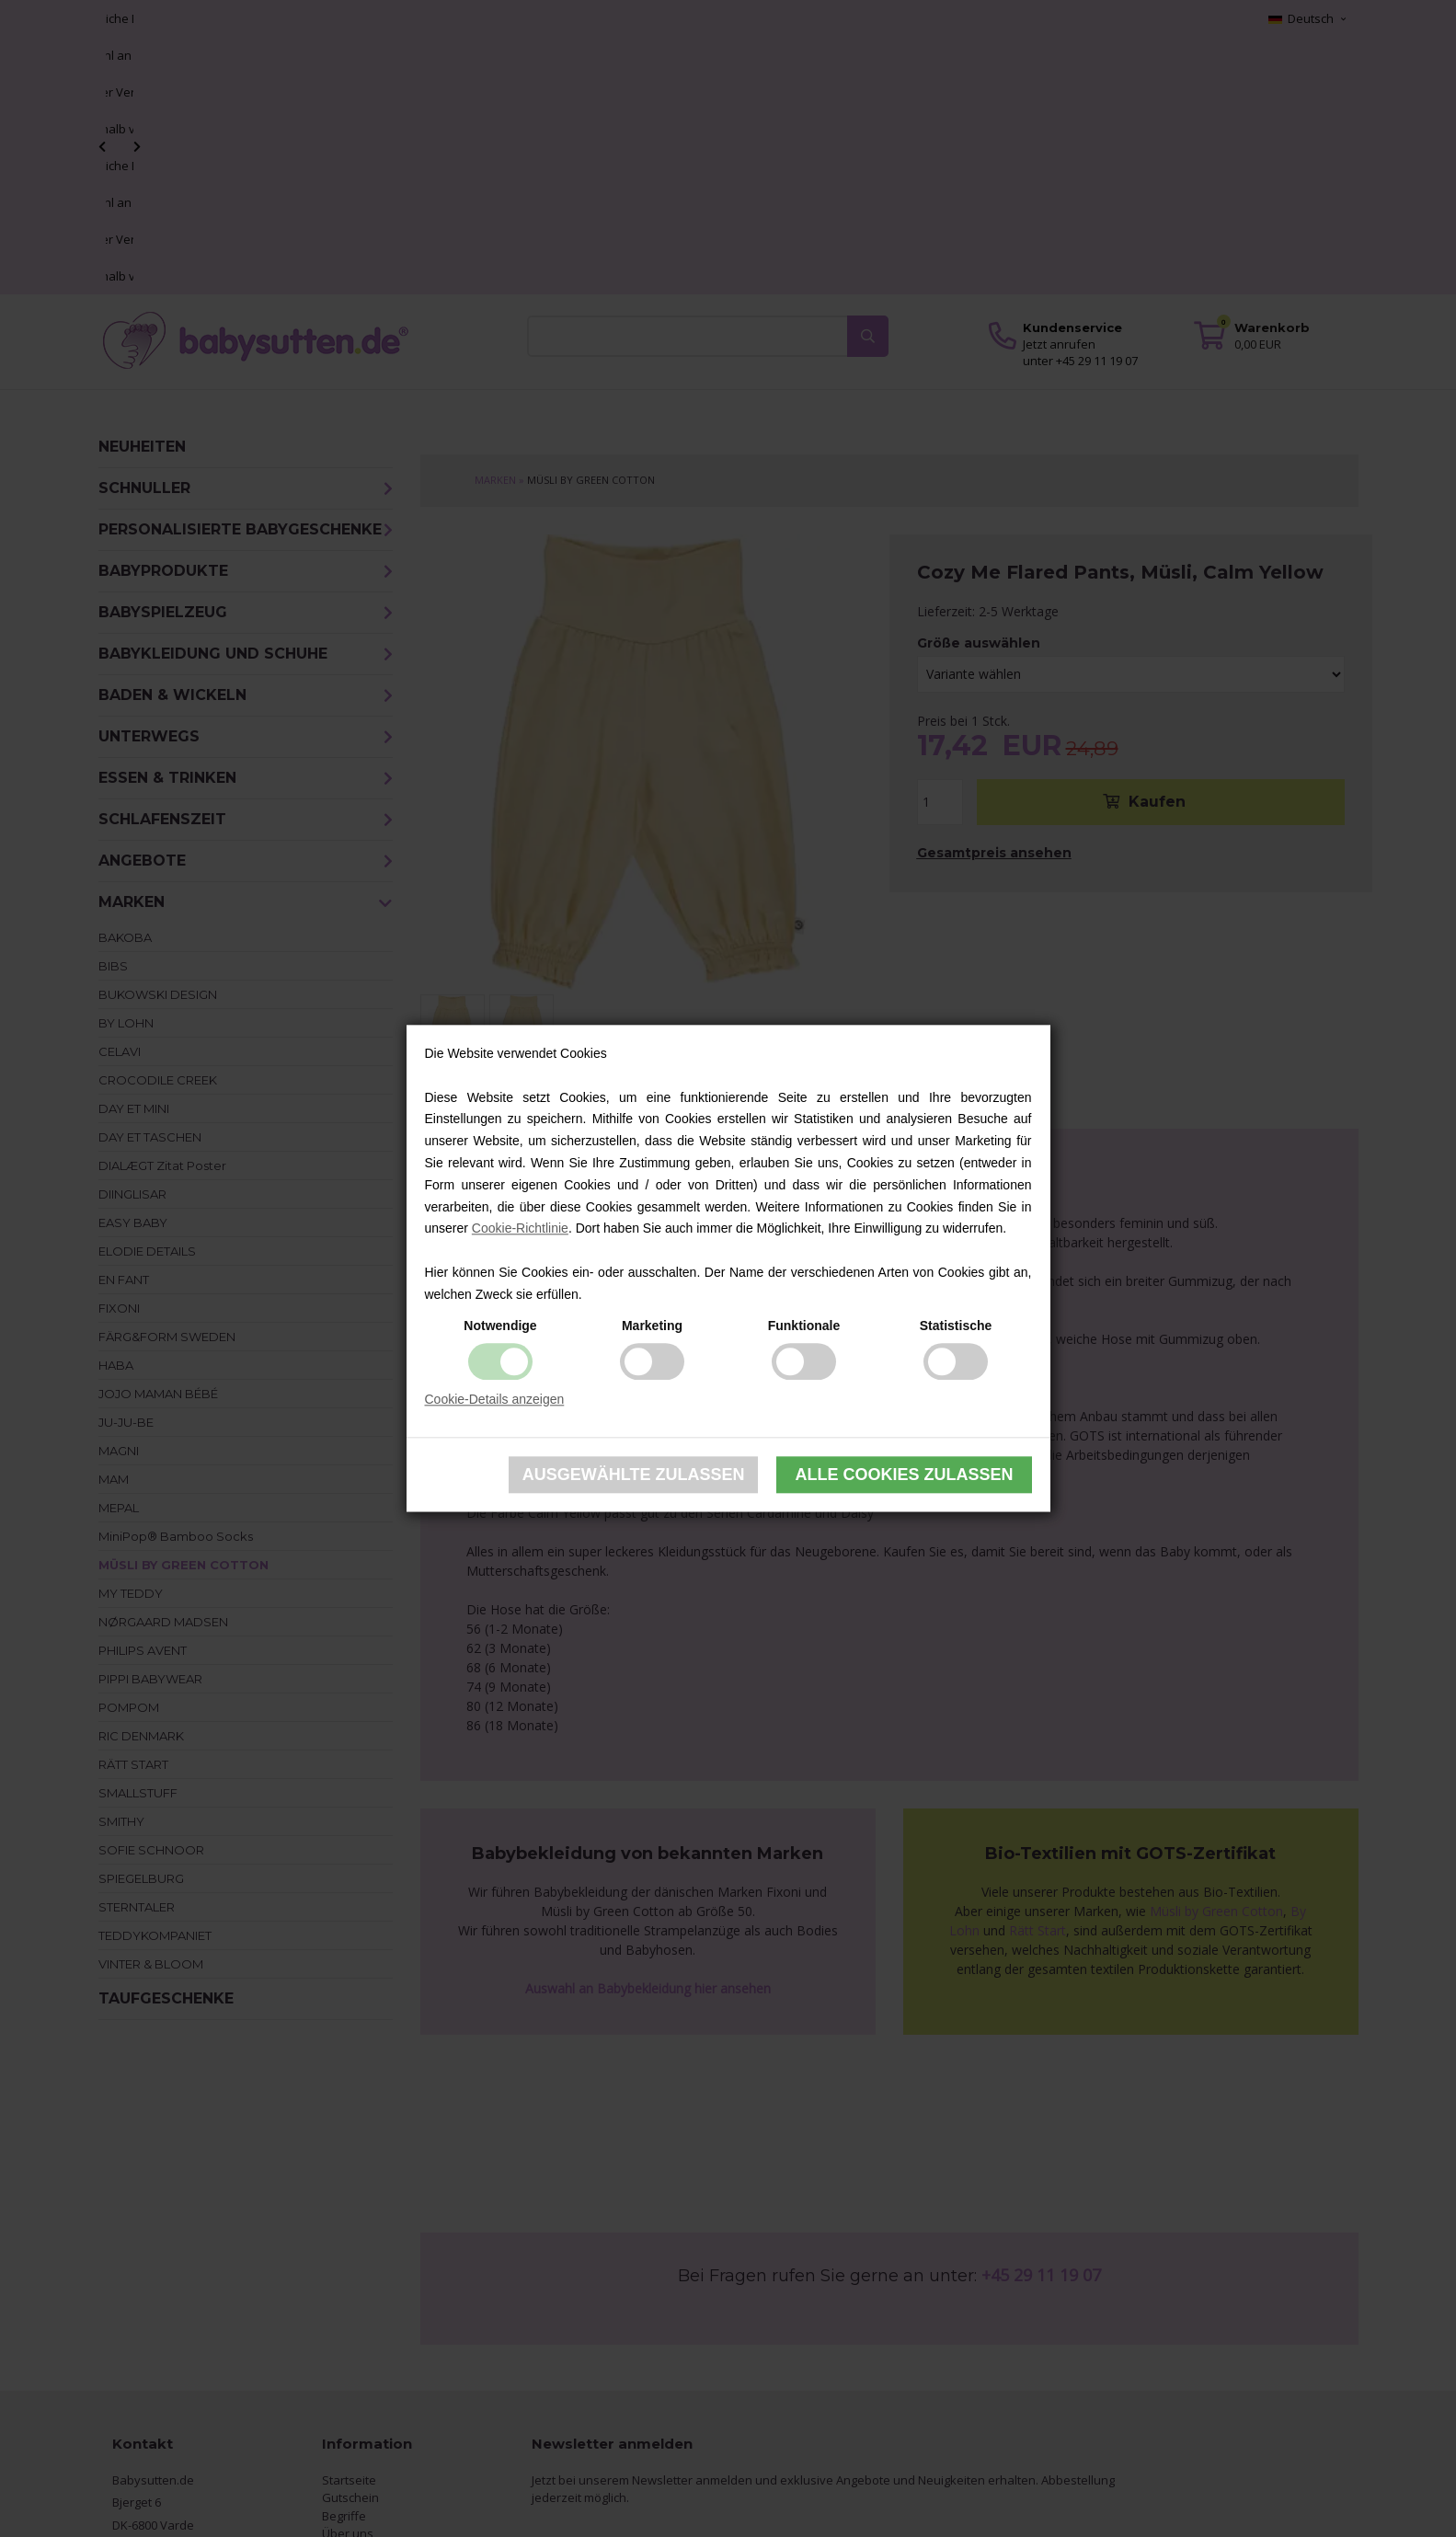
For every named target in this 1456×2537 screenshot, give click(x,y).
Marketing (652, 1325)
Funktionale (804, 1325)
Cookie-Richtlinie (520, 1229)
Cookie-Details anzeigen (495, 1399)
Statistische (956, 1325)
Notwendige (500, 1325)
